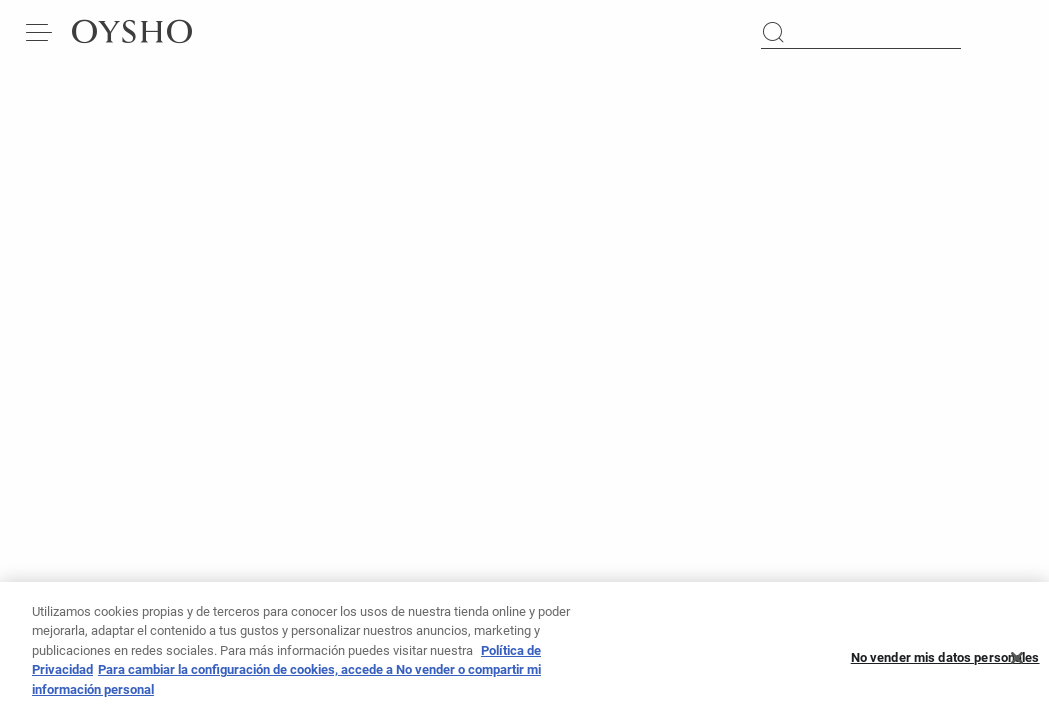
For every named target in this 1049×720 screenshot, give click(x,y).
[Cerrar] (1017, 667)
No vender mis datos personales (945, 666)
